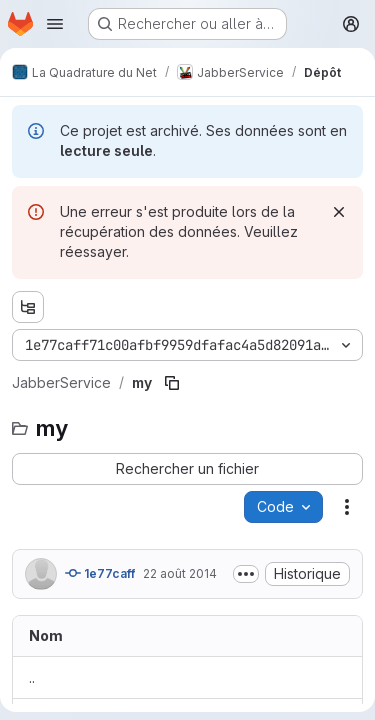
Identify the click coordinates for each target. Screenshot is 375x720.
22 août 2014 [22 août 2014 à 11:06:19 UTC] (180, 573)
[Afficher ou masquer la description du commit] (246, 574)
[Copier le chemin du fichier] (172, 383)
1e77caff (100, 573)
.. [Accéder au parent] (32, 677)
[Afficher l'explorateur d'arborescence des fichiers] (28, 307)
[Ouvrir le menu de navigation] (55, 24)
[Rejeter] (339, 212)
